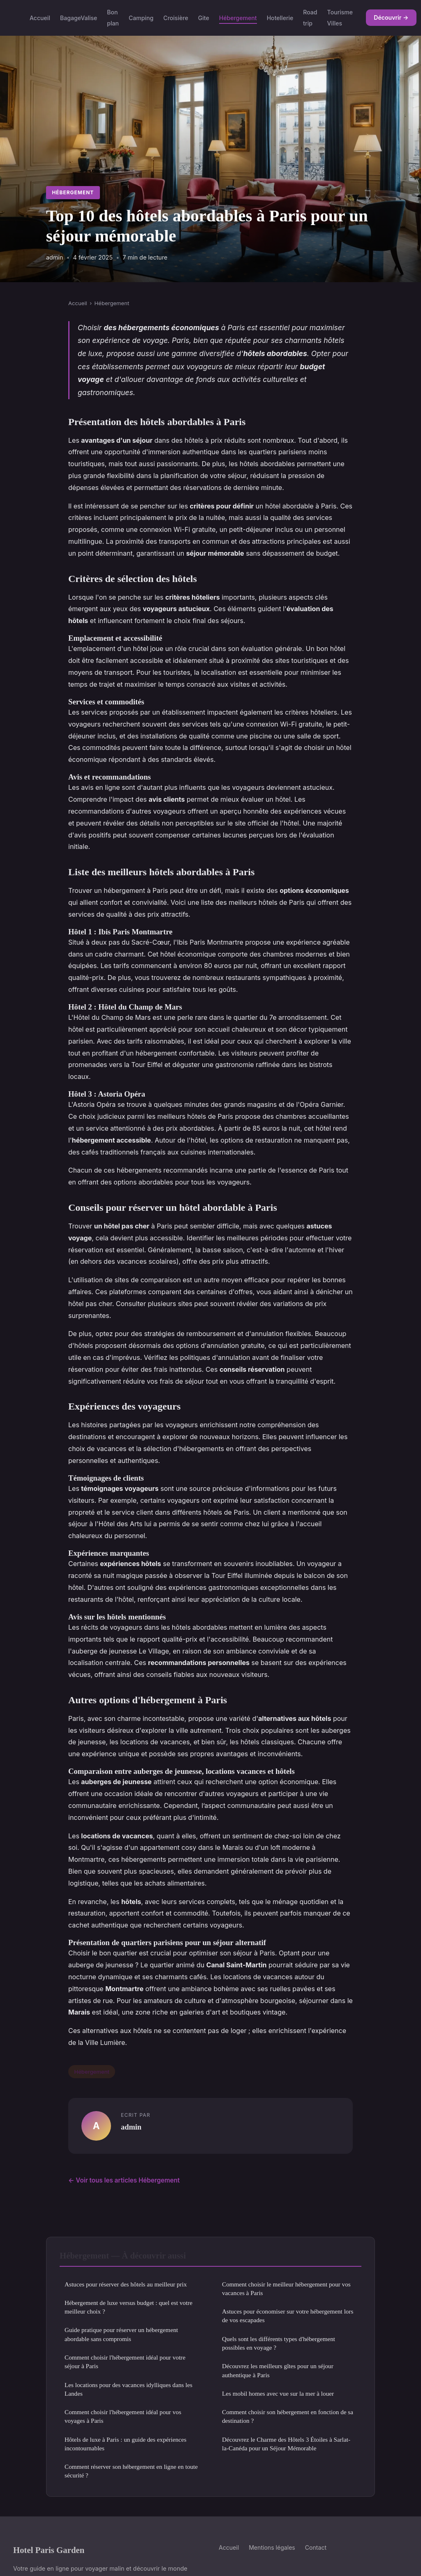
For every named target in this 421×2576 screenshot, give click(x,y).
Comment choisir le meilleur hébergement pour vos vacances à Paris (286, 2288)
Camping (141, 17)
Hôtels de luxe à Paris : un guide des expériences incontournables (126, 2444)
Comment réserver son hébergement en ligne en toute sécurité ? (131, 2471)
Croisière (175, 17)
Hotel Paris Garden (48, 2550)
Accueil (40, 17)
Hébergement (238, 17)
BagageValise (78, 17)
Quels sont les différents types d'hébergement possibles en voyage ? (278, 2343)
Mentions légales (272, 2547)
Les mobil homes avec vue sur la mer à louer (278, 2393)
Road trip (310, 18)
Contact (315, 2547)
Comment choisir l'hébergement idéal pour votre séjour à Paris (125, 2361)
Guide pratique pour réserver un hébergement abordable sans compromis (121, 2334)
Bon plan (113, 18)
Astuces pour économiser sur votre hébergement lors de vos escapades (287, 2315)
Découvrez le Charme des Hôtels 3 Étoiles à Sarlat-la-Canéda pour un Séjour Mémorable (286, 2444)
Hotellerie (280, 17)
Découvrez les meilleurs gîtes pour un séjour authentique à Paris (277, 2370)
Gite (203, 17)
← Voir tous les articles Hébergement (124, 2180)
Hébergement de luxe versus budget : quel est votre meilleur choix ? (128, 2307)
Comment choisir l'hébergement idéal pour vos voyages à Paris (123, 2416)
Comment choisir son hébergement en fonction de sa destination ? (287, 2416)
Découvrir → (391, 17)
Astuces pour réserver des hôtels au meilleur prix (126, 2284)
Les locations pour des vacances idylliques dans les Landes (128, 2389)
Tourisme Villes (340, 18)
